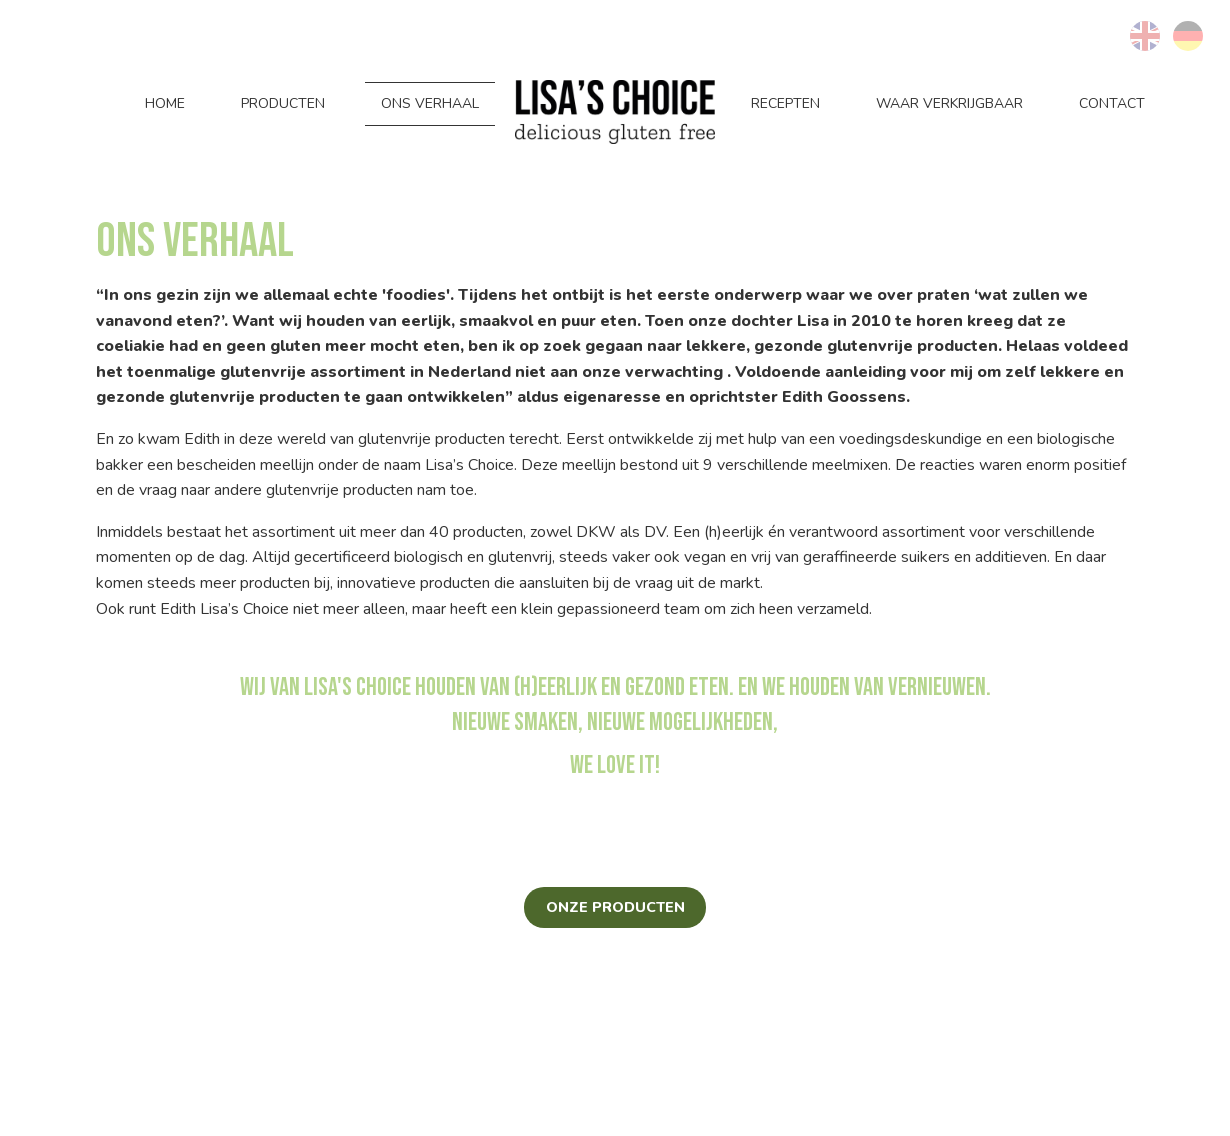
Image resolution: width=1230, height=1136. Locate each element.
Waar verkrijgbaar (949, 103)
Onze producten (615, 907)
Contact (1112, 103)
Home (165, 103)
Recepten (785, 103)
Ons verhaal (430, 103)
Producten (283, 103)
